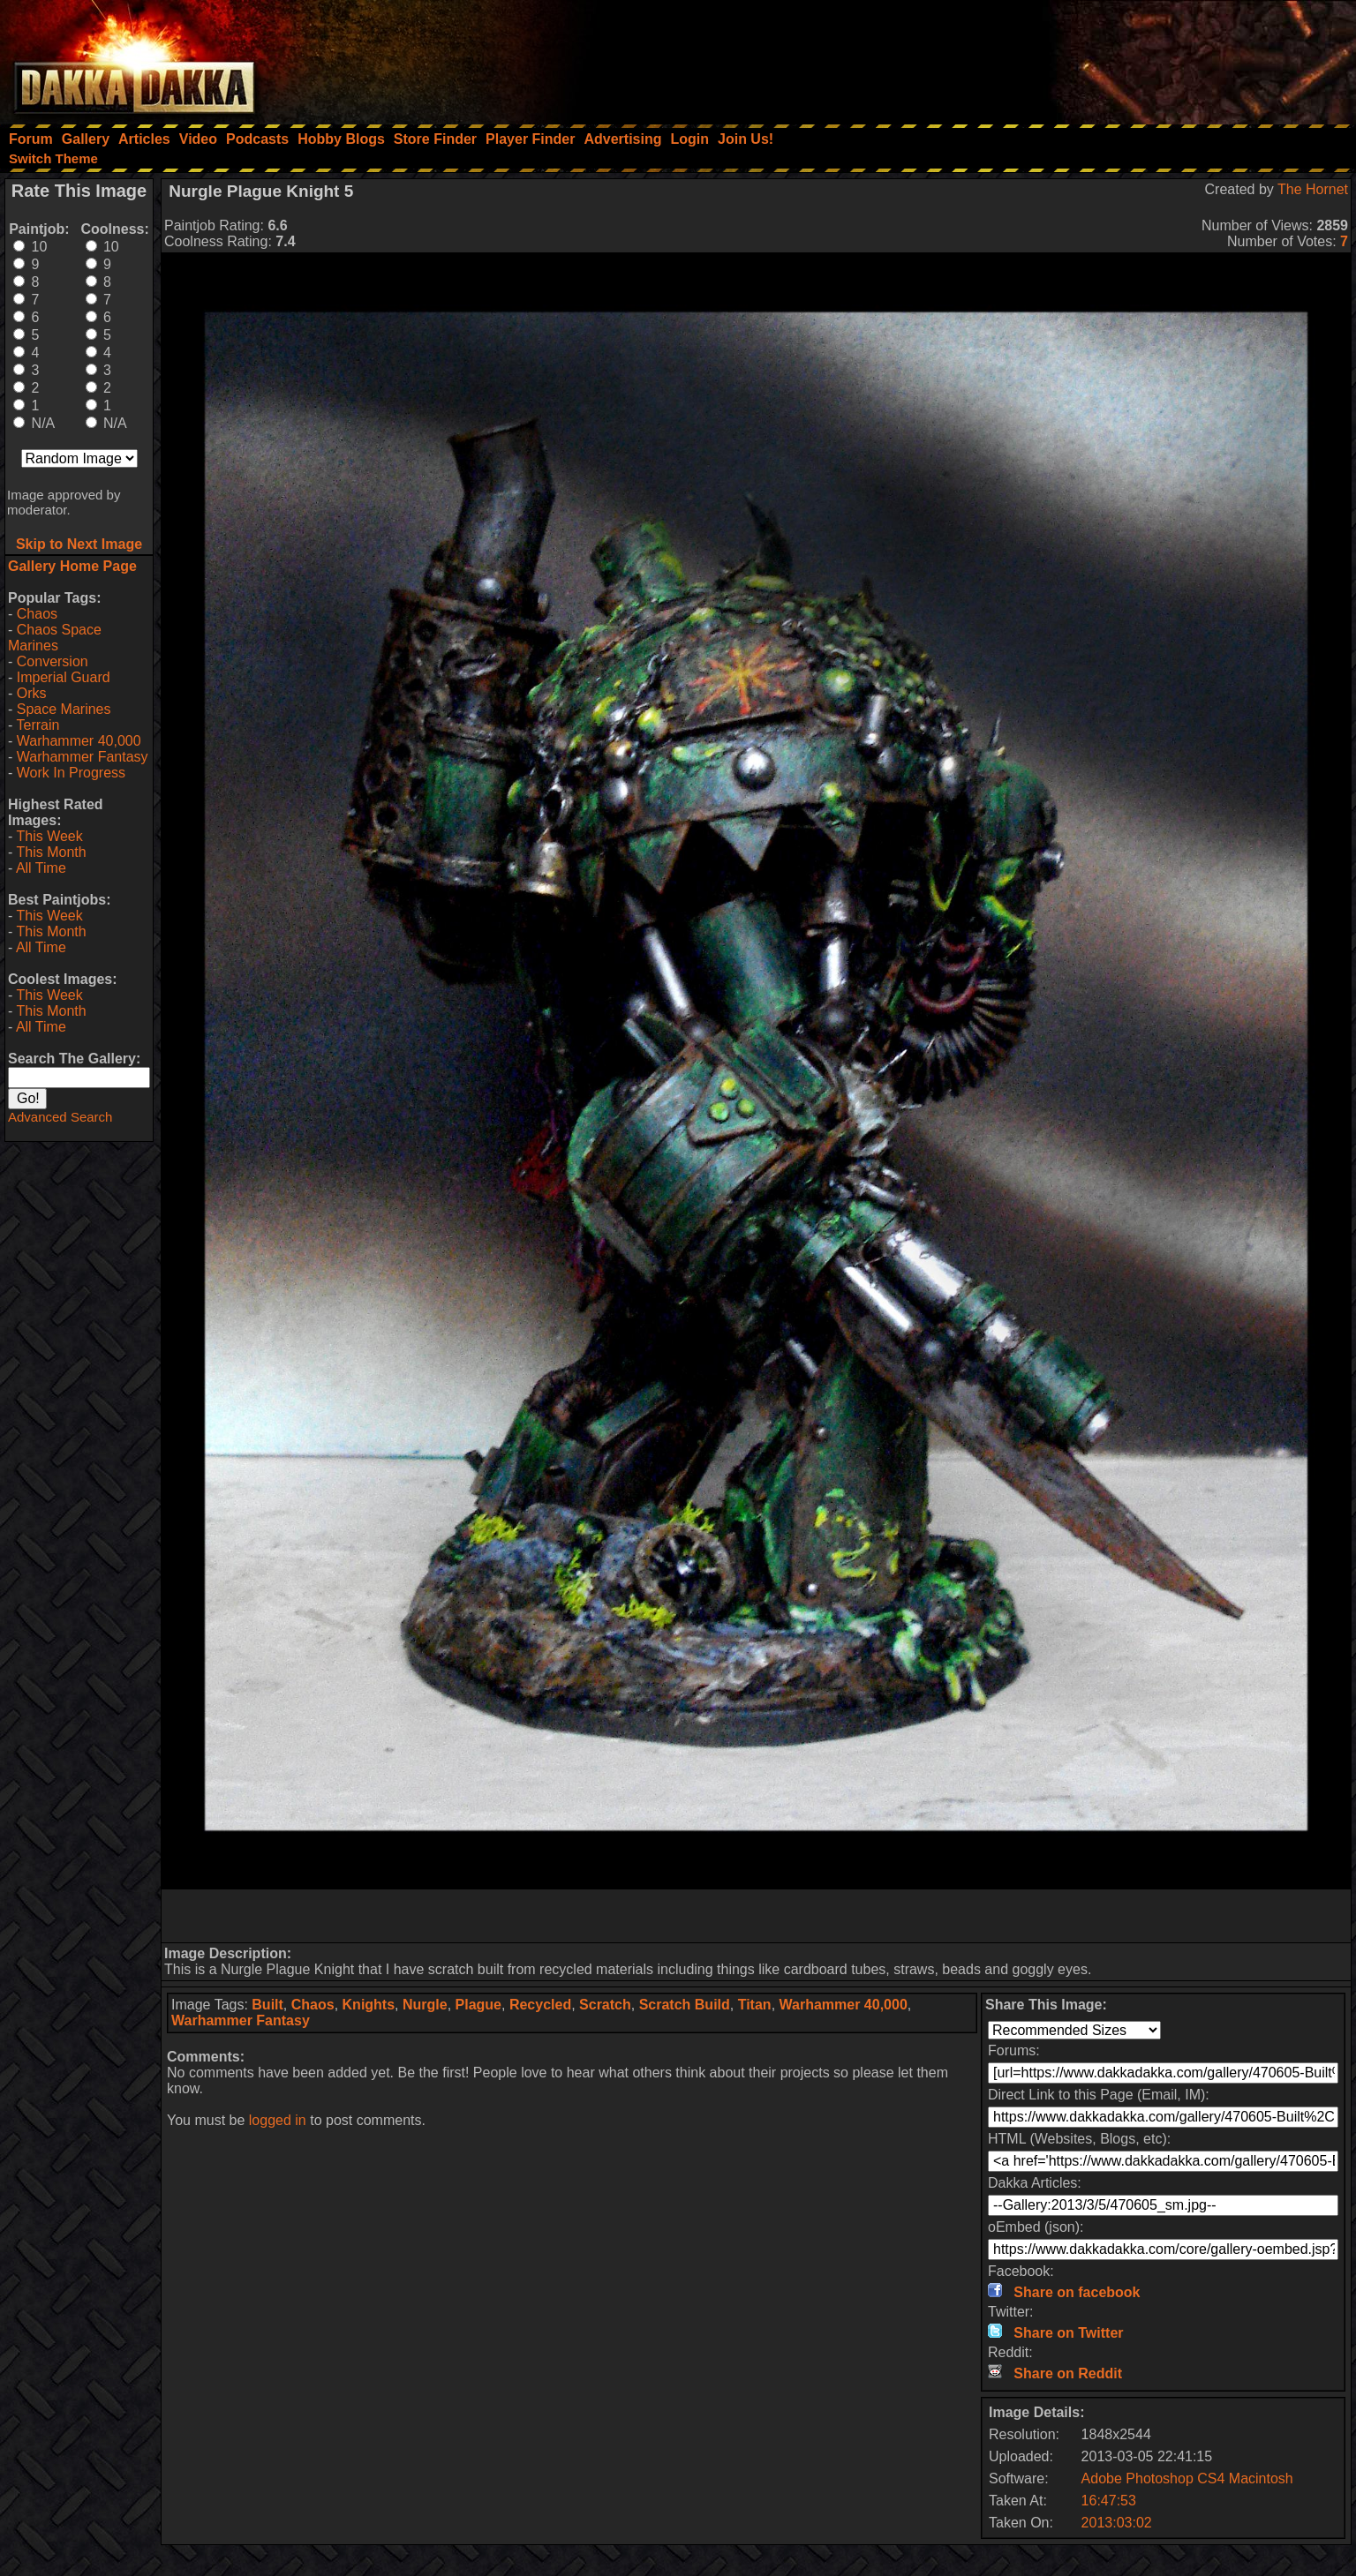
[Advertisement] (1118, 57)
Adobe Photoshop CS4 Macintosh (1187, 2478)
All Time (41, 867)
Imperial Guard (63, 677)
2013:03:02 (1116, 2522)
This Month (51, 852)
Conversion (52, 661)
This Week (49, 836)
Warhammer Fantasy (82, 756)
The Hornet (1312, 189)
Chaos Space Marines (55, 637)
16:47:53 (1108, 2500)
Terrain (37, 724)
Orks (32, 693)
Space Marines (64, 709)
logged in (277, 2120)
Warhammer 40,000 (79, 740)
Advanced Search (60, 1116)
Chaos (37, 613)
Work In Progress (71, 772)
